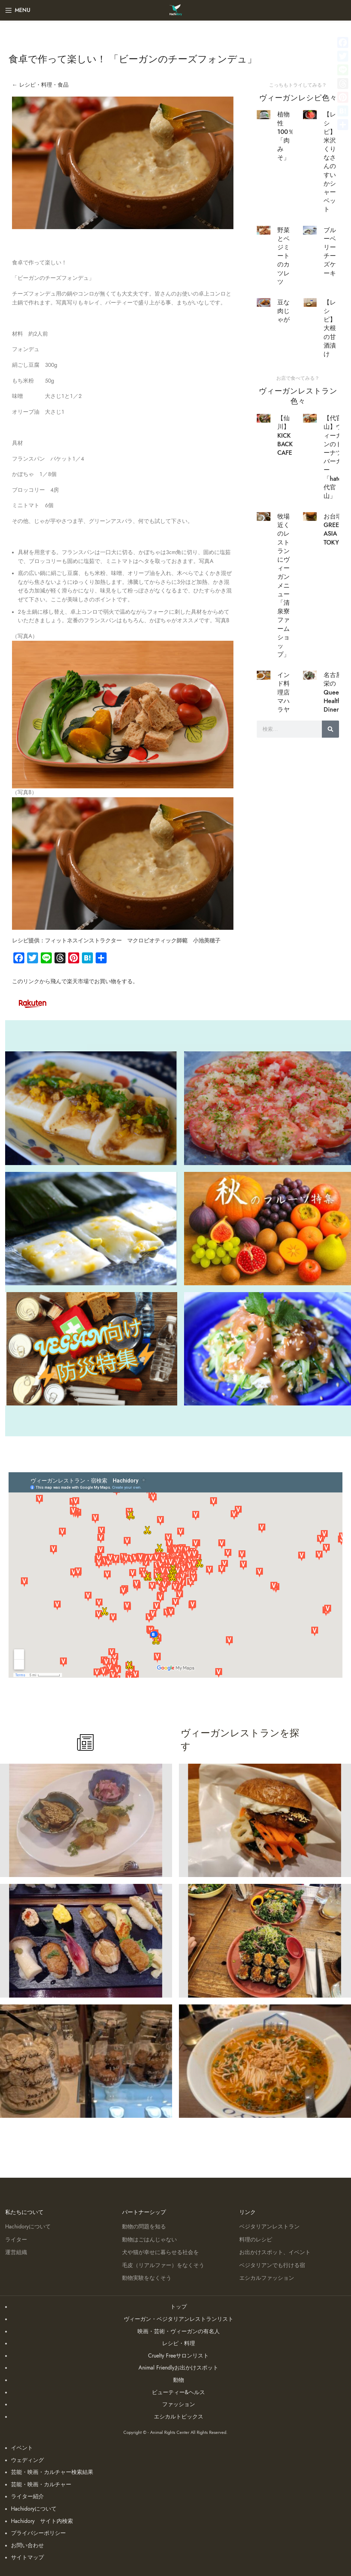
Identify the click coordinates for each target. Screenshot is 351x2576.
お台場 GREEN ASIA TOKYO (334, 529)
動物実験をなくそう (146, 2278)
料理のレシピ (255, 2239)
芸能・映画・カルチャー (41, 2484)
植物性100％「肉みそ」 (285, 136)
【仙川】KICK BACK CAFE (285, 435)
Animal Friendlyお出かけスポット (178, 2368)
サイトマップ (27, 2557)
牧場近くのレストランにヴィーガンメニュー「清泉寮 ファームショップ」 (286, 585)
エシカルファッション (266, 2278)
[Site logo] (176, 10)
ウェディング (27, 2460)
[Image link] (32, 1002)
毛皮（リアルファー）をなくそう (163, 2265)
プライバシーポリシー (38, 2533)
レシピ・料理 (178, 2343)
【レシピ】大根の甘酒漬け (330, 328)
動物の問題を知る (144, 2226)
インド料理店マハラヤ (283, 692)
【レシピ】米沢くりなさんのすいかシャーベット (330, 161)
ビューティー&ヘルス (178, 2392)
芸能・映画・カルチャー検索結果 (52, 2472)
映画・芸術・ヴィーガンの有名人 (178, 2331)
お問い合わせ (27, 2545)
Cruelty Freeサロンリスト (178, 2356)
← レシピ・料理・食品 (40, 85)
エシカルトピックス (178, 2417)
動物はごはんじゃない (149, 2239)
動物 (178, 2380)
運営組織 (16, 2252)
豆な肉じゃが (283, 311)
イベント (22, 2448)
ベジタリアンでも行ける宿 (272, 2265)
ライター (16, 2239)
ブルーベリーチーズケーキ (330, 251)
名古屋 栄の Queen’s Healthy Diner (335, 692)
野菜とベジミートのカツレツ (283, 256)
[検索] (330, 729)
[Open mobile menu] (18, 10)
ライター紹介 (27, 2496)
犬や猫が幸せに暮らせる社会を (160, 2252)
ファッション (178, 2404)
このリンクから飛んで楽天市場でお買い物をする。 (75, 981)
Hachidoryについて (28, 2226)
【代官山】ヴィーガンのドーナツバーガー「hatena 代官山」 (336, 457)
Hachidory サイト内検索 (42, 2521)
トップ (178, 2307)
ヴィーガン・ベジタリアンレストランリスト (178, 2319)
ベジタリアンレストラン (269, 2226)
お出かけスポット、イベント (275, 2252)
